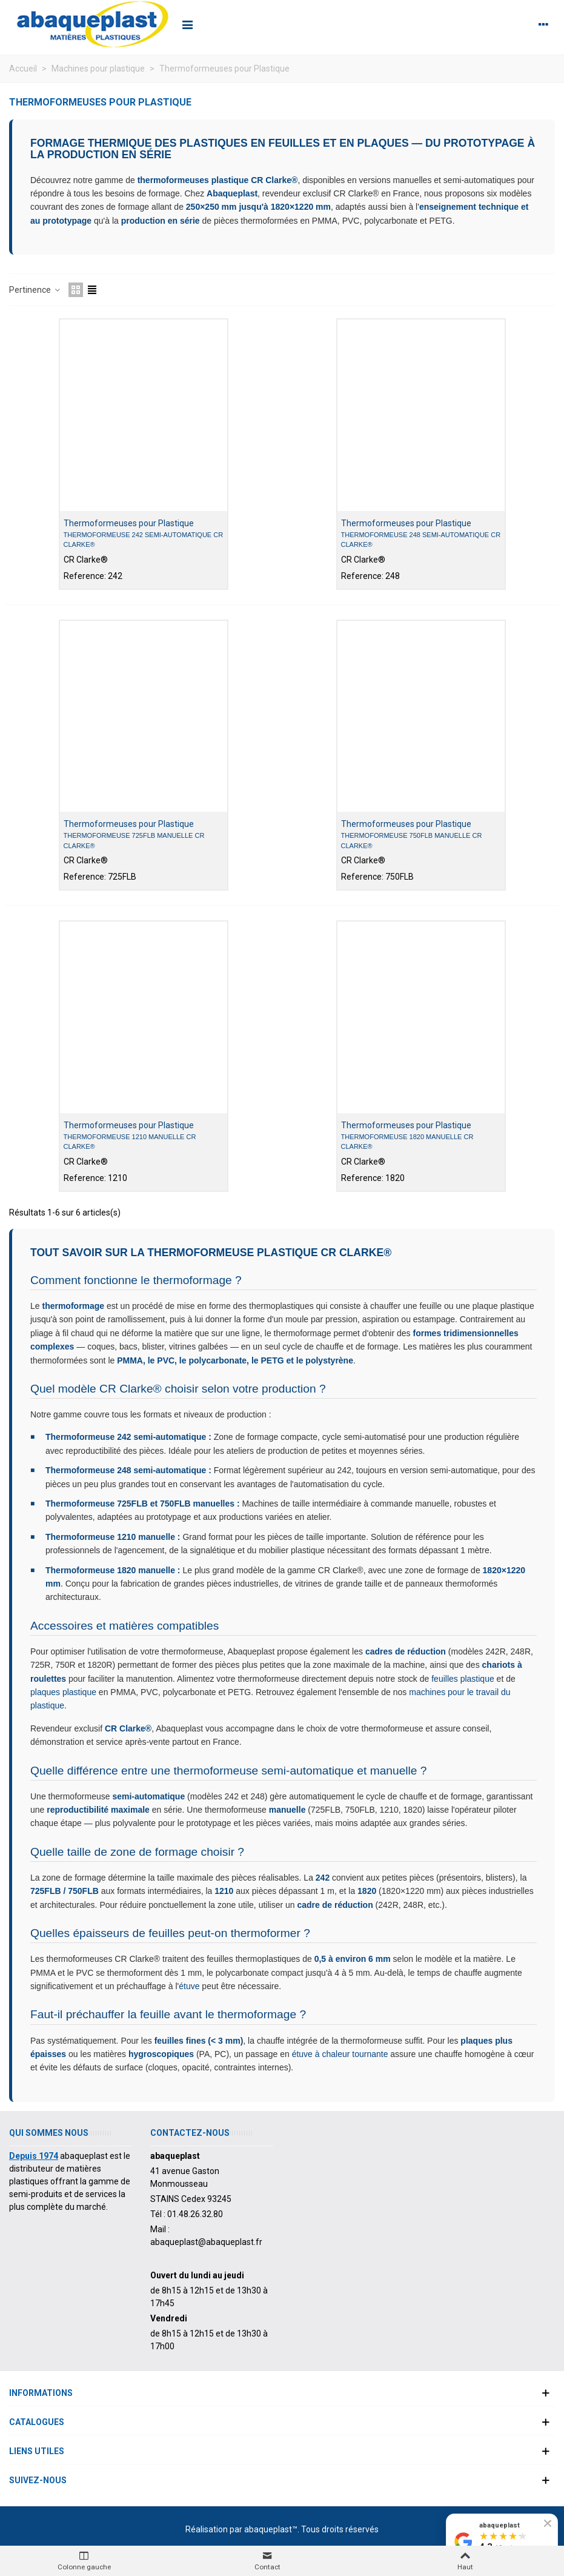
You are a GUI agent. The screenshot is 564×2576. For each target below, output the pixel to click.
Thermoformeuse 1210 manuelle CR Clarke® (130, 1142)
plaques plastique (63, 1692)
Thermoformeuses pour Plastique (129, 523)
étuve (189, 1986)
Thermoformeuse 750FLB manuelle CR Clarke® (411, 840)
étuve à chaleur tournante (340, 2054)
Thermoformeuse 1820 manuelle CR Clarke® (407, 1142)
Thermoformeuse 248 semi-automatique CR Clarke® (421, 540)
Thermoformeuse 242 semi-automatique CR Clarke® (144, 540)
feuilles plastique (462, 1679)
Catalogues (36, 2422)
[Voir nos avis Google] (502, 2542)
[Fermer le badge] (547, 2523)
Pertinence (35, 290)
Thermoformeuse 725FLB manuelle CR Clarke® (134, 840)
